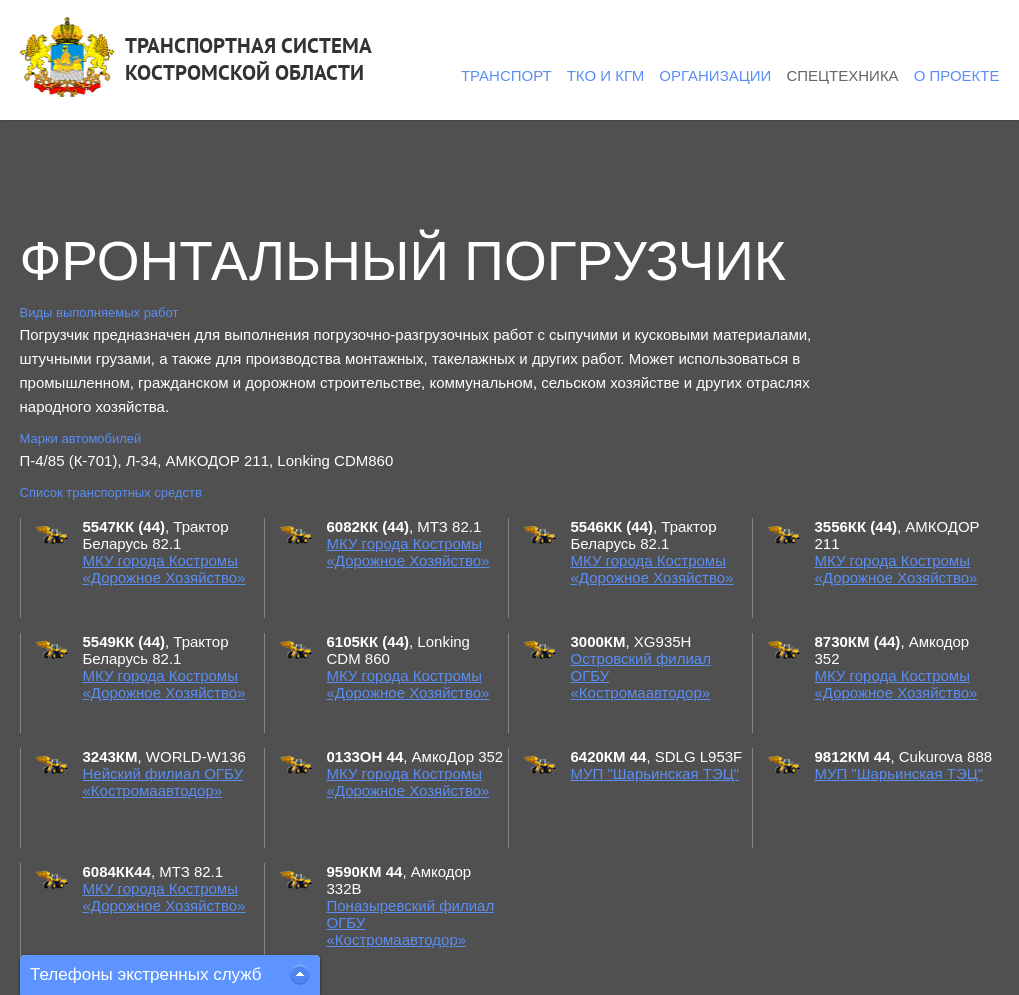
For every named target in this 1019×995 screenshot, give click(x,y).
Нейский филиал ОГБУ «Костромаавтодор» (163, 782)
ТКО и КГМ (606, 75)
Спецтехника (842, 75)
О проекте (957, 75)
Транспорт (506, 75)
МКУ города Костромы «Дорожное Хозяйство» (164, 569)
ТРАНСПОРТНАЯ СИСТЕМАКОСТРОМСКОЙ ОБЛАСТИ (248, 59)
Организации (715, 75)
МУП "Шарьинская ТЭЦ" (655, 773)
